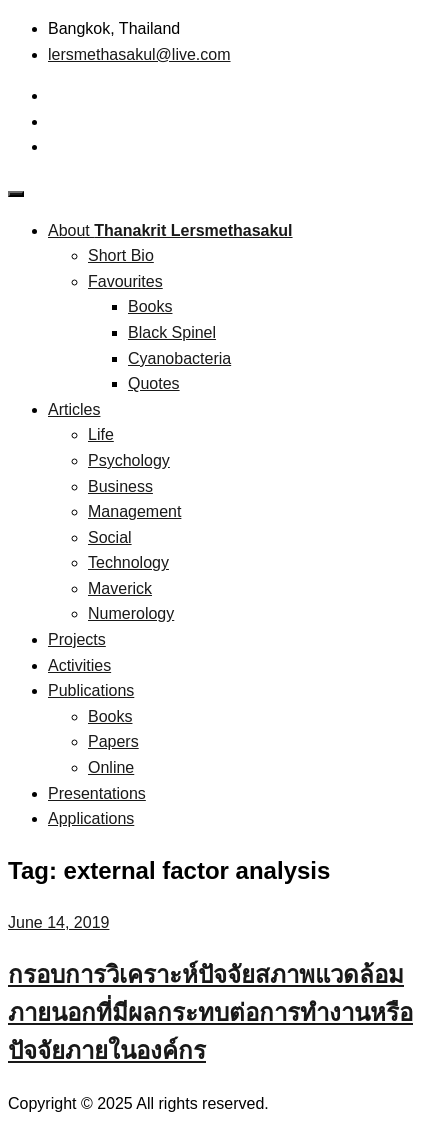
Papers (113, 741)
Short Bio (121, 255)
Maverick (120, 588)
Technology (128, 562)
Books (150, 306)
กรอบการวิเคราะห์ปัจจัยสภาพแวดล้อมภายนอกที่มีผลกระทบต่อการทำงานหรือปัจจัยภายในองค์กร (210, 1013)
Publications (91, 690)
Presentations (97, 793)
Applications (91, 818)
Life (101, 434)
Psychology (129, 460)
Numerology (131, 613)
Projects (77, 639)
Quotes (154, 383)
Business (120, 486)
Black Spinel (172, 332)
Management (134, 511)
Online (111, 767)
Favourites (125, 281)
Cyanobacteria (179, 358)
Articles (74, 409)
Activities (79, 665)
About (170, 230)
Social (110, 537)
